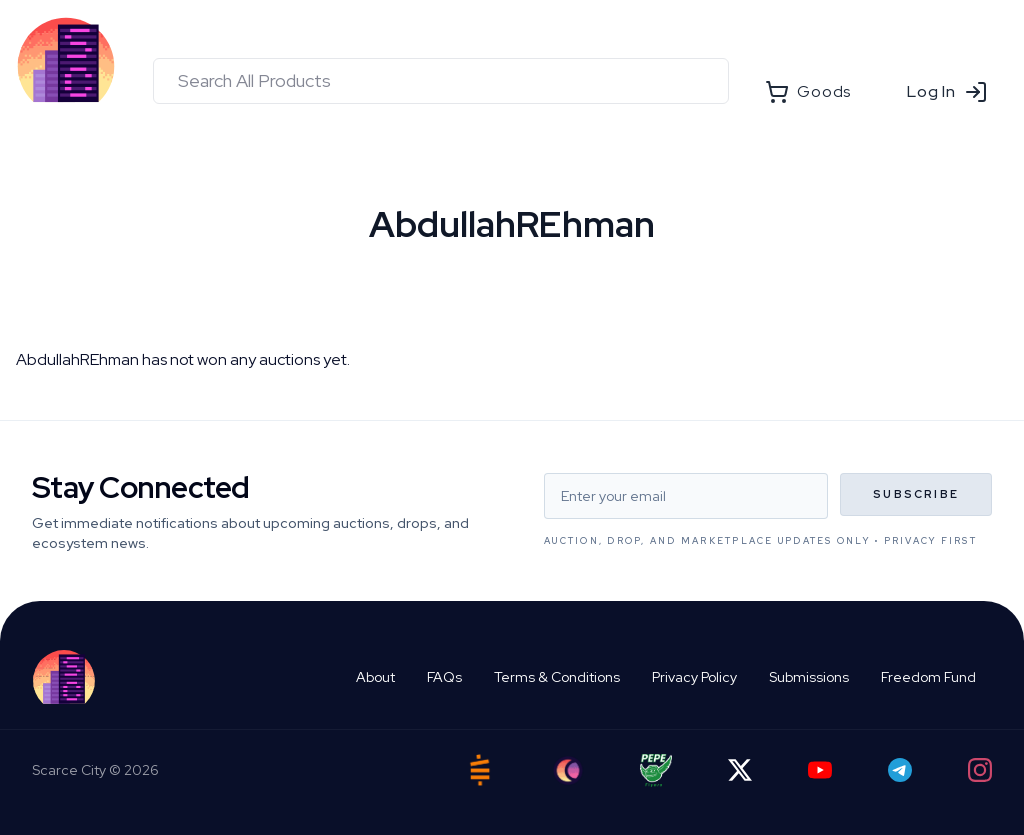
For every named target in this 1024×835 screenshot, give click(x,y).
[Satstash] (480, 770)
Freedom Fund (928, 677)
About (375, 677)
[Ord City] (568, 770)
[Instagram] (980, 770)
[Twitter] (740, 770)
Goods (808, 92)
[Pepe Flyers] (656, 770)
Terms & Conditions (557, 677)
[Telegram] (900, 770)
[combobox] (441, 81)
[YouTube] (820, 770)
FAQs (444, 677)
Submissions (809, 677)
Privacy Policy (694, 677)
